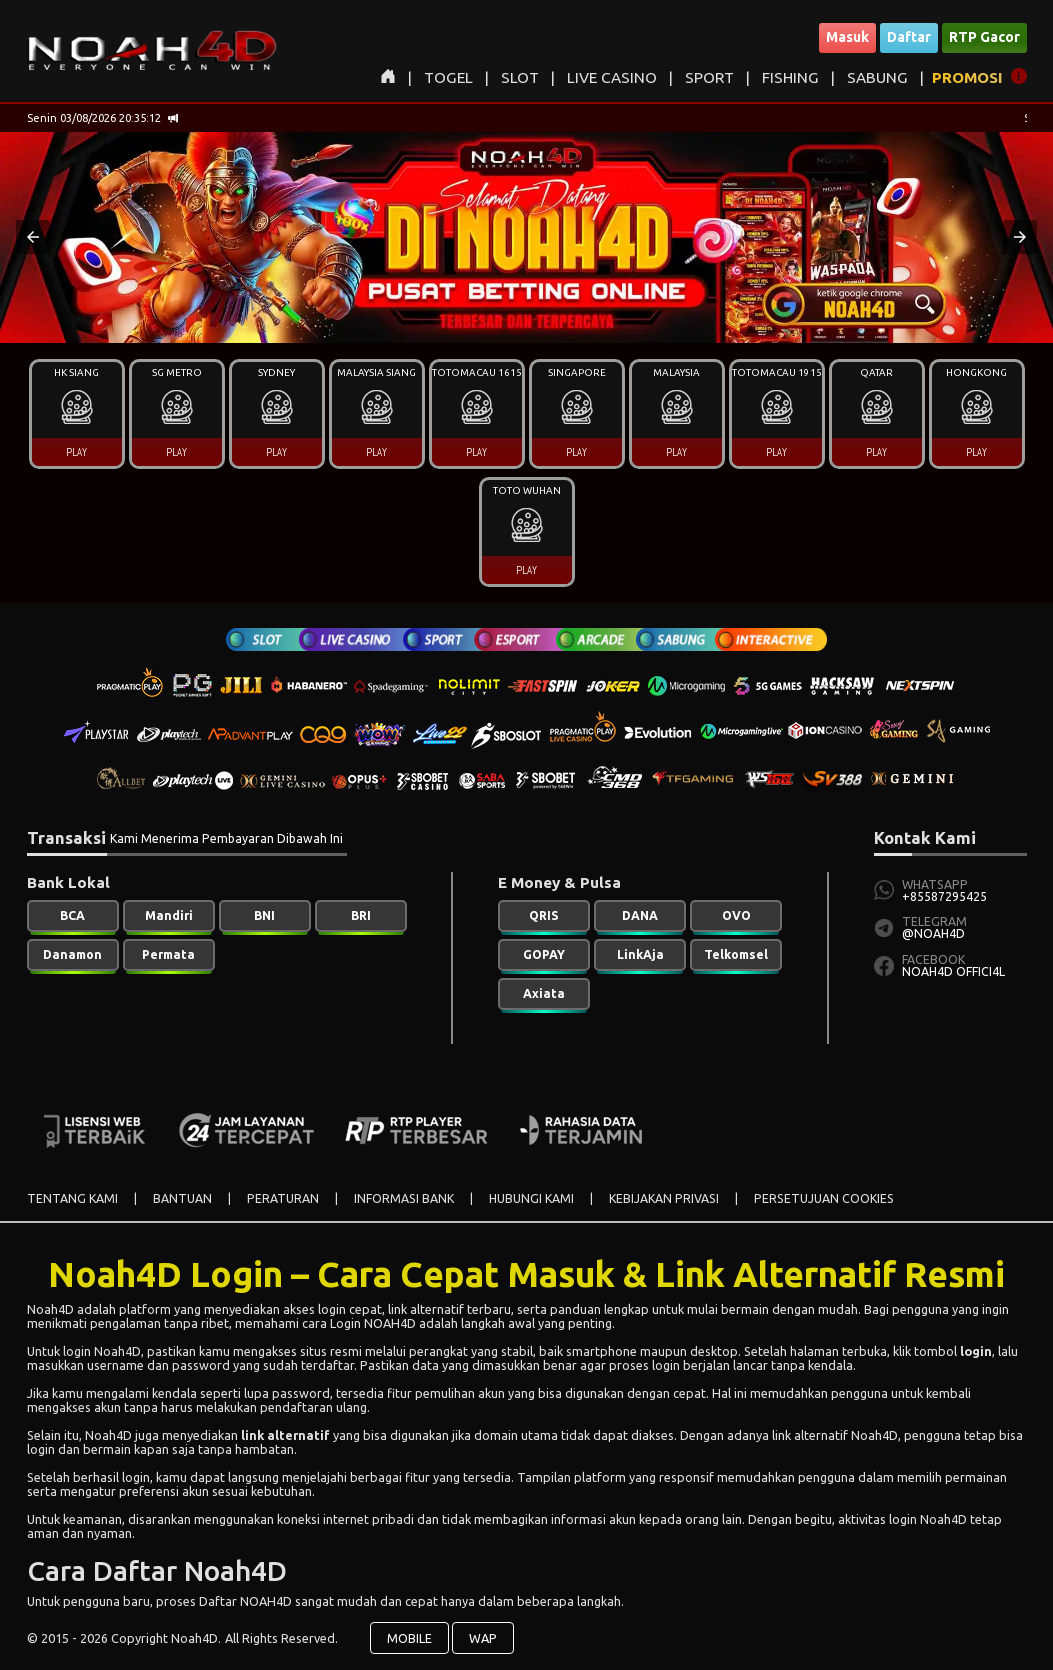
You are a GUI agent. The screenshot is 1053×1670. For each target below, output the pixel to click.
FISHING (790, 77)
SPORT (709, 77)
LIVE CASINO (612, 77)
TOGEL (448, 77)
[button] (33, 237)
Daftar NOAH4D (245, 1601)
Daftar (909, 37)
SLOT (520, 77)
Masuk (847, 37)
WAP (483, 1638)
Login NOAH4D (373, 1323)
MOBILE (409, 1638)
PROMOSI (967, 77)
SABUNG (877, 77)
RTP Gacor (984, 37)
